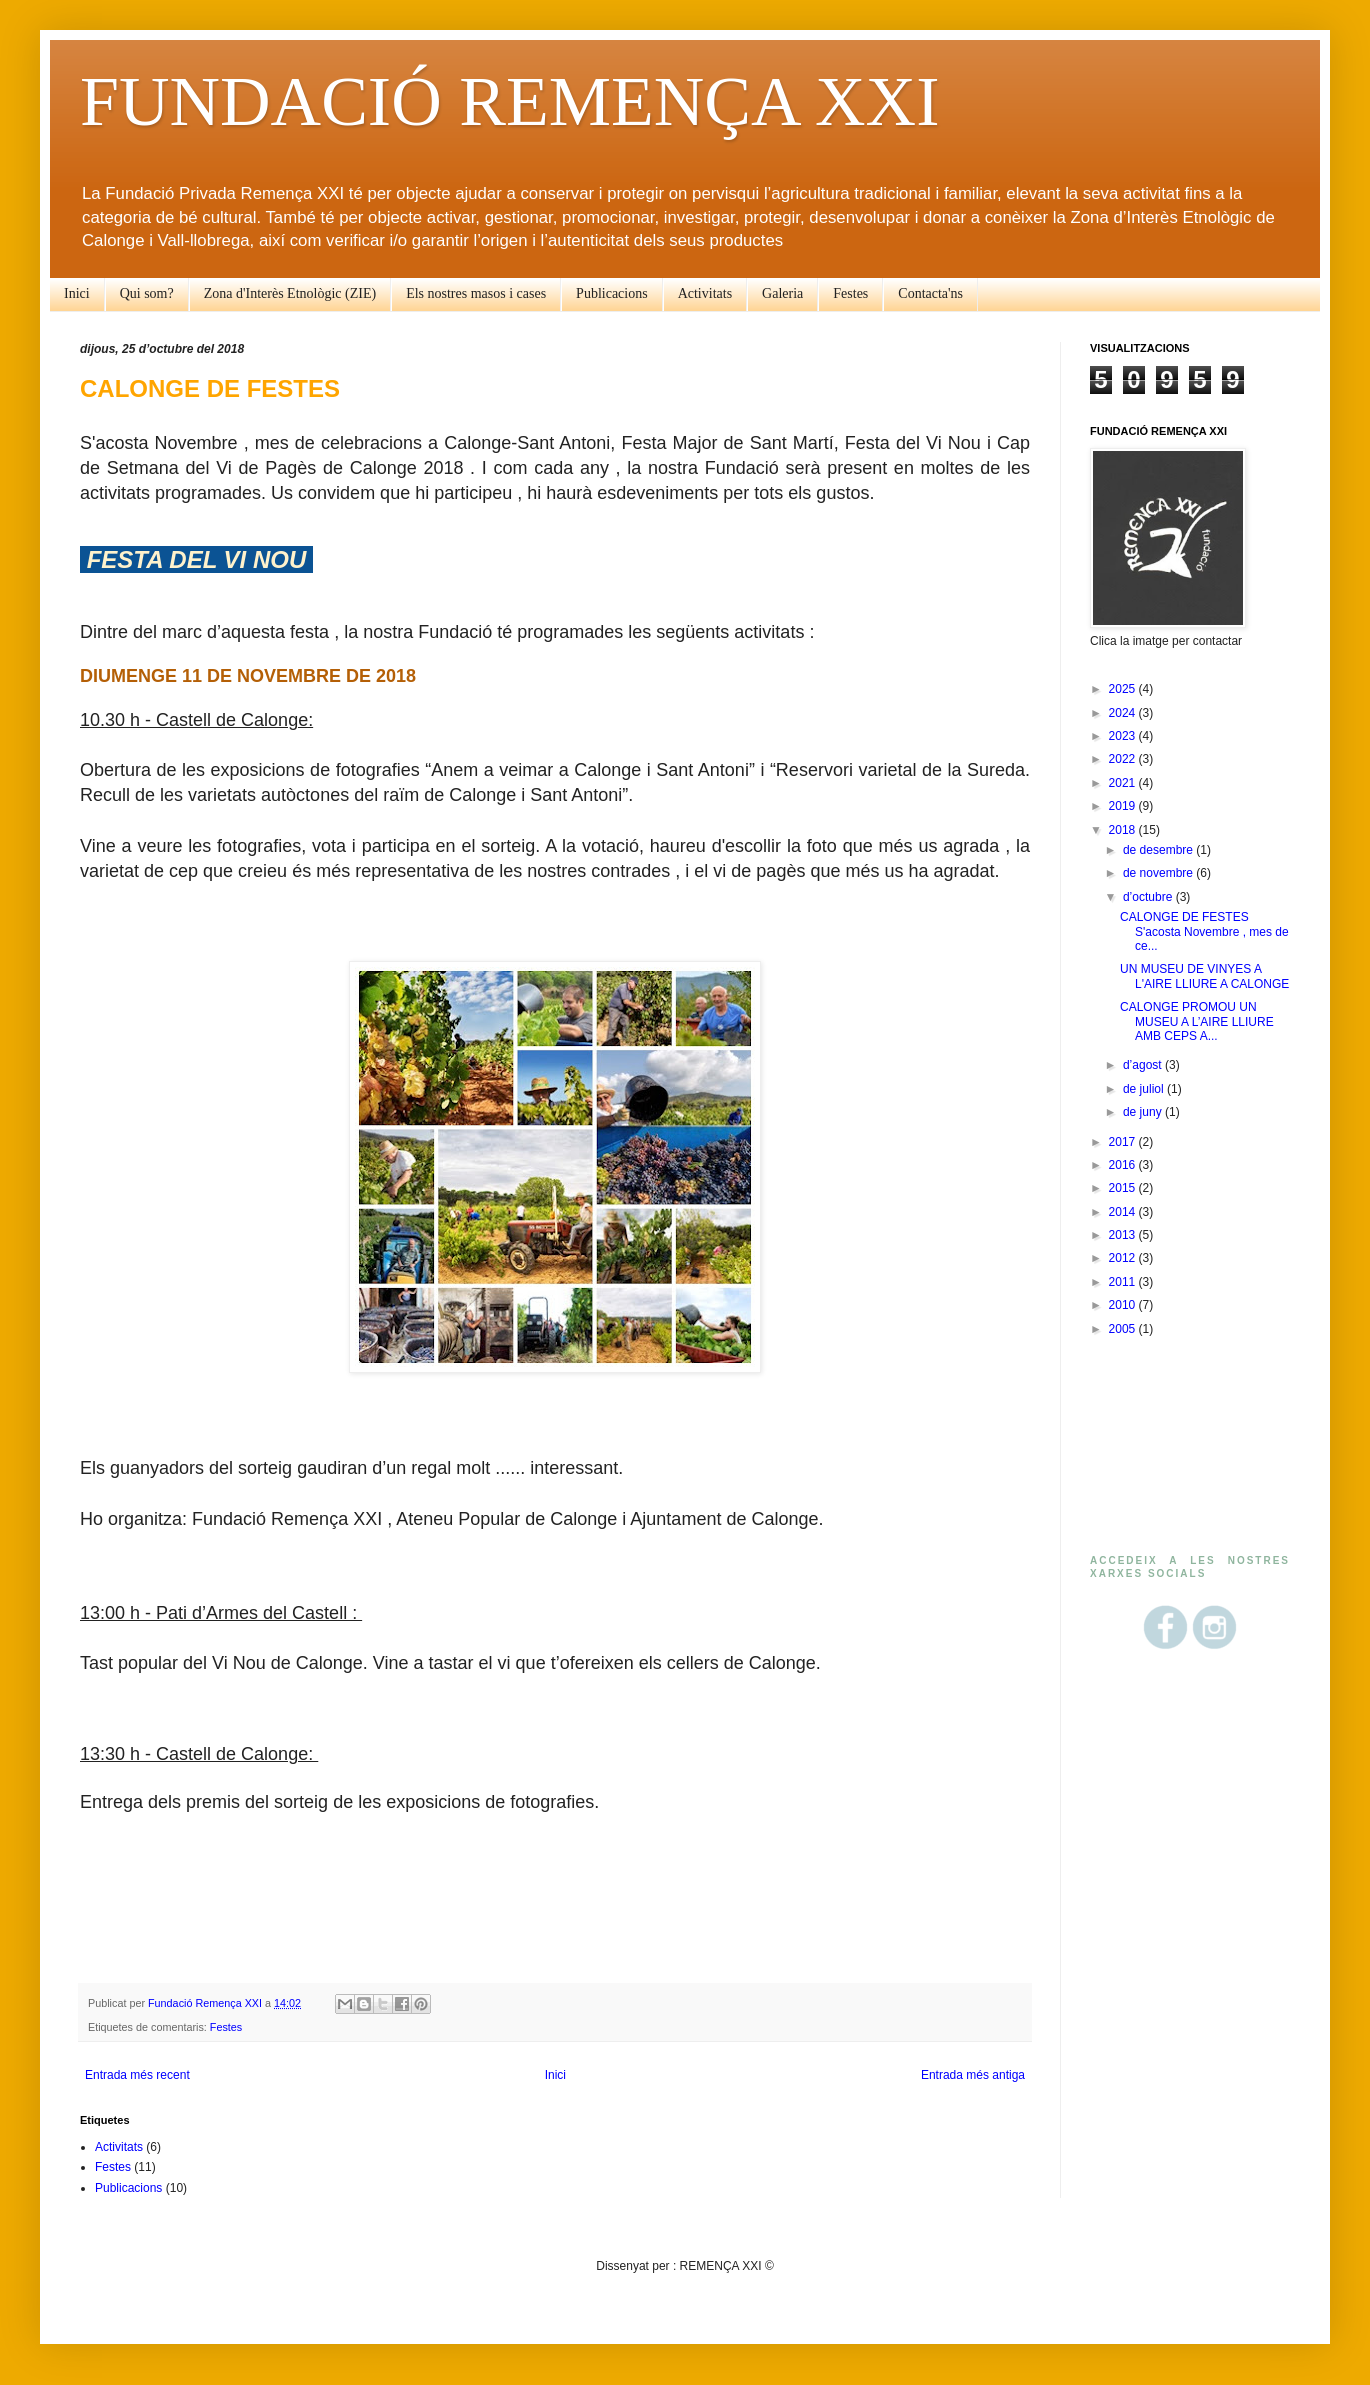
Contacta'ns (930, 293)
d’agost (1144, 1065)
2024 (1124, 713)
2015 (1124, 1188)
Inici (77, 293)
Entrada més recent (137, 2075)
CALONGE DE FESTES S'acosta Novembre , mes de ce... (1204, 931)
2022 (1124, 759)
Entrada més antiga (973, 2075)
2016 (1124, 1165)
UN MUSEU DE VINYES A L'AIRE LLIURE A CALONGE (1204, 976)
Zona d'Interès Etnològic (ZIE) (290, 293)
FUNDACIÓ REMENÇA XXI (509, 101)
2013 (1124, 1235)
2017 (1124, 1142)
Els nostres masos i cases (476, 293)
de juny (1144, 1112)
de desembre (1159, 850)
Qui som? (147, 293)
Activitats (705, 293)
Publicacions (612, 293)
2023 (1124, 736)
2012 (1124, 1258)
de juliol (1145, 1089)
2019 (1124, 806)
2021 (1124, 783)
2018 (1124, 830)
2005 (1124, 1329)
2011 (1124, 1282)
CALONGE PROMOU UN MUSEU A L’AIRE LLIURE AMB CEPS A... (1197, 1021)
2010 (1124, 1305)
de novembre (1159, 873)
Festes (850, 293)
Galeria (782, 293)
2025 (1124, 689)
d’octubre (1149, 897)
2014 (1124, 1212)
